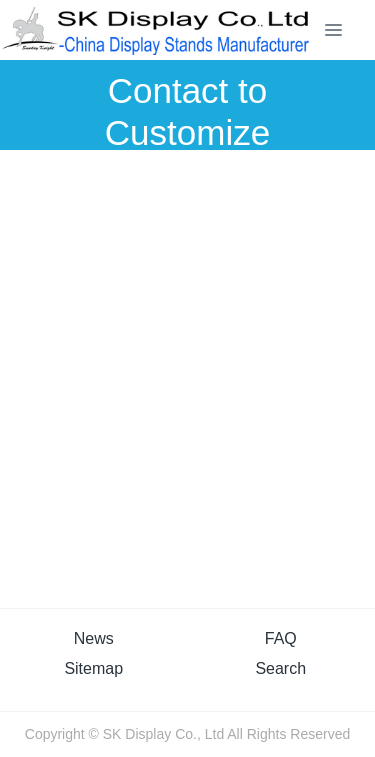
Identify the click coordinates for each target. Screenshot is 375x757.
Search (280, 668)
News (94, 638)
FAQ (281, 638)
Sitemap (93, 668)
